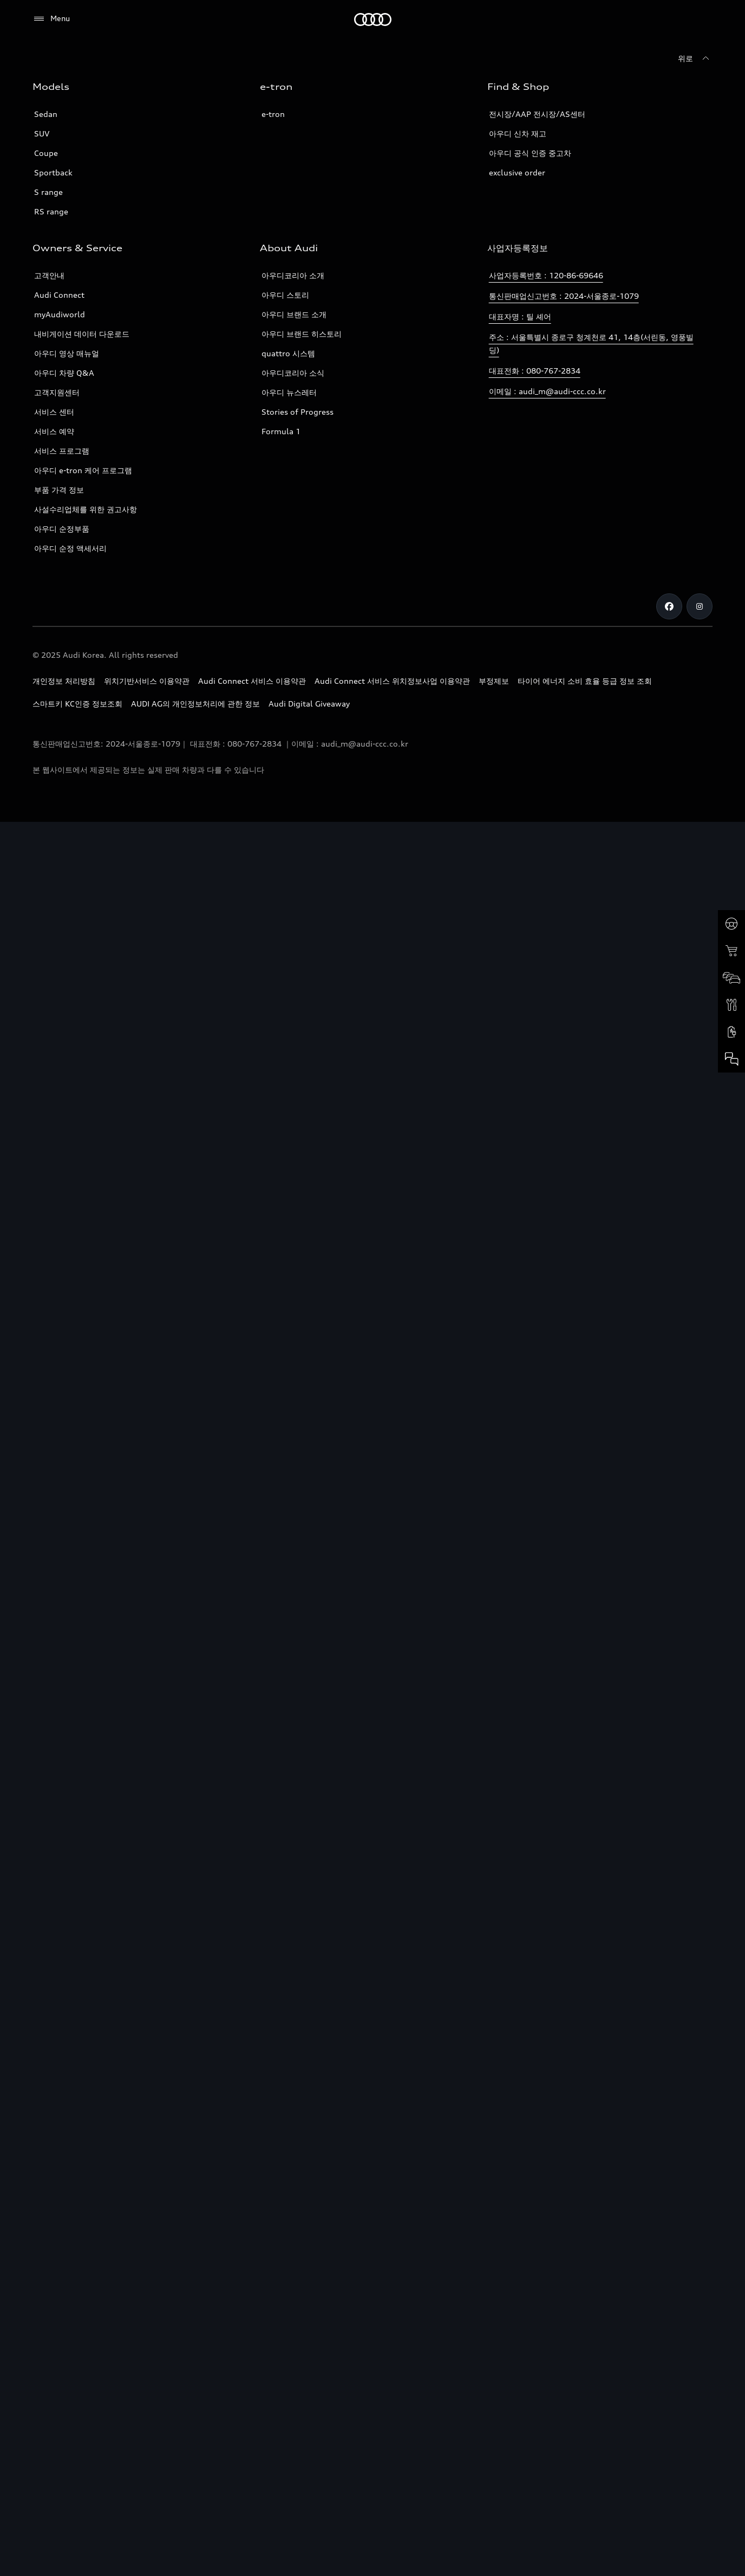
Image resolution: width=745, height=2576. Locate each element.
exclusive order (517, 172)
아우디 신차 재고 (517, 133)
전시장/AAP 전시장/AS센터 (537, 114)
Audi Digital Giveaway (309, 703)
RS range (51, 211)
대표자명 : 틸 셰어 (520, 316)
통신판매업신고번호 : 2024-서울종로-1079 (564, 295)
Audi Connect (59, 294)
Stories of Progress (298, 411)
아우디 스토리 (285, 294)
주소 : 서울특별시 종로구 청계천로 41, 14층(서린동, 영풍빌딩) (591, 343)
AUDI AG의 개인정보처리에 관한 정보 (195, 703)
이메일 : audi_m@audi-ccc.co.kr (547, 391)
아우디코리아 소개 (293, 275)
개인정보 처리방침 (63, 680)
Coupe (46, 153)
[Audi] (372, 19)
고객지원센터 (57, 392)
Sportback (53, 172)
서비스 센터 (54, 411)
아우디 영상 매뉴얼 (66, 353)
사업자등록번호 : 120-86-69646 (546, 275)
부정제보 (494, 680)
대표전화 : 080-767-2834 (534, 370)
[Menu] (51, 19)
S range (48, 192)
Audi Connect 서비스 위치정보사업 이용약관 (392, 680)
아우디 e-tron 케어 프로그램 (83, 470)
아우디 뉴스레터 (289, 392)
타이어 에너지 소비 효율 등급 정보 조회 (585, 680)
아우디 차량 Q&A (64, 372)
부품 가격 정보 (59, 489)
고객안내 (49, 275)
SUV (41, 133)
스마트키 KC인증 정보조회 (77, 703)
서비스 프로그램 (61, 450)
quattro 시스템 (288, 353)
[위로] (695, 58)
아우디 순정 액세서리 (70, 548)
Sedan (45, 114)
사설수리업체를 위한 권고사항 (85, 509)
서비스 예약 (54, 431)
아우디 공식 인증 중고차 (530, 153)
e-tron (273, 114)
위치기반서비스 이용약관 (146, 680)
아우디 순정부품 (61, 528)
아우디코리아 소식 (293, 372)
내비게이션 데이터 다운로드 (81, 333)
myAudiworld (59, 314)
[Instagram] (700, 606)
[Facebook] (669, 606)
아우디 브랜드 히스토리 (302, 333)
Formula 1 (281, 431)
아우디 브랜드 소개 (294, 314)
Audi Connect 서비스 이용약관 (252, 680)
